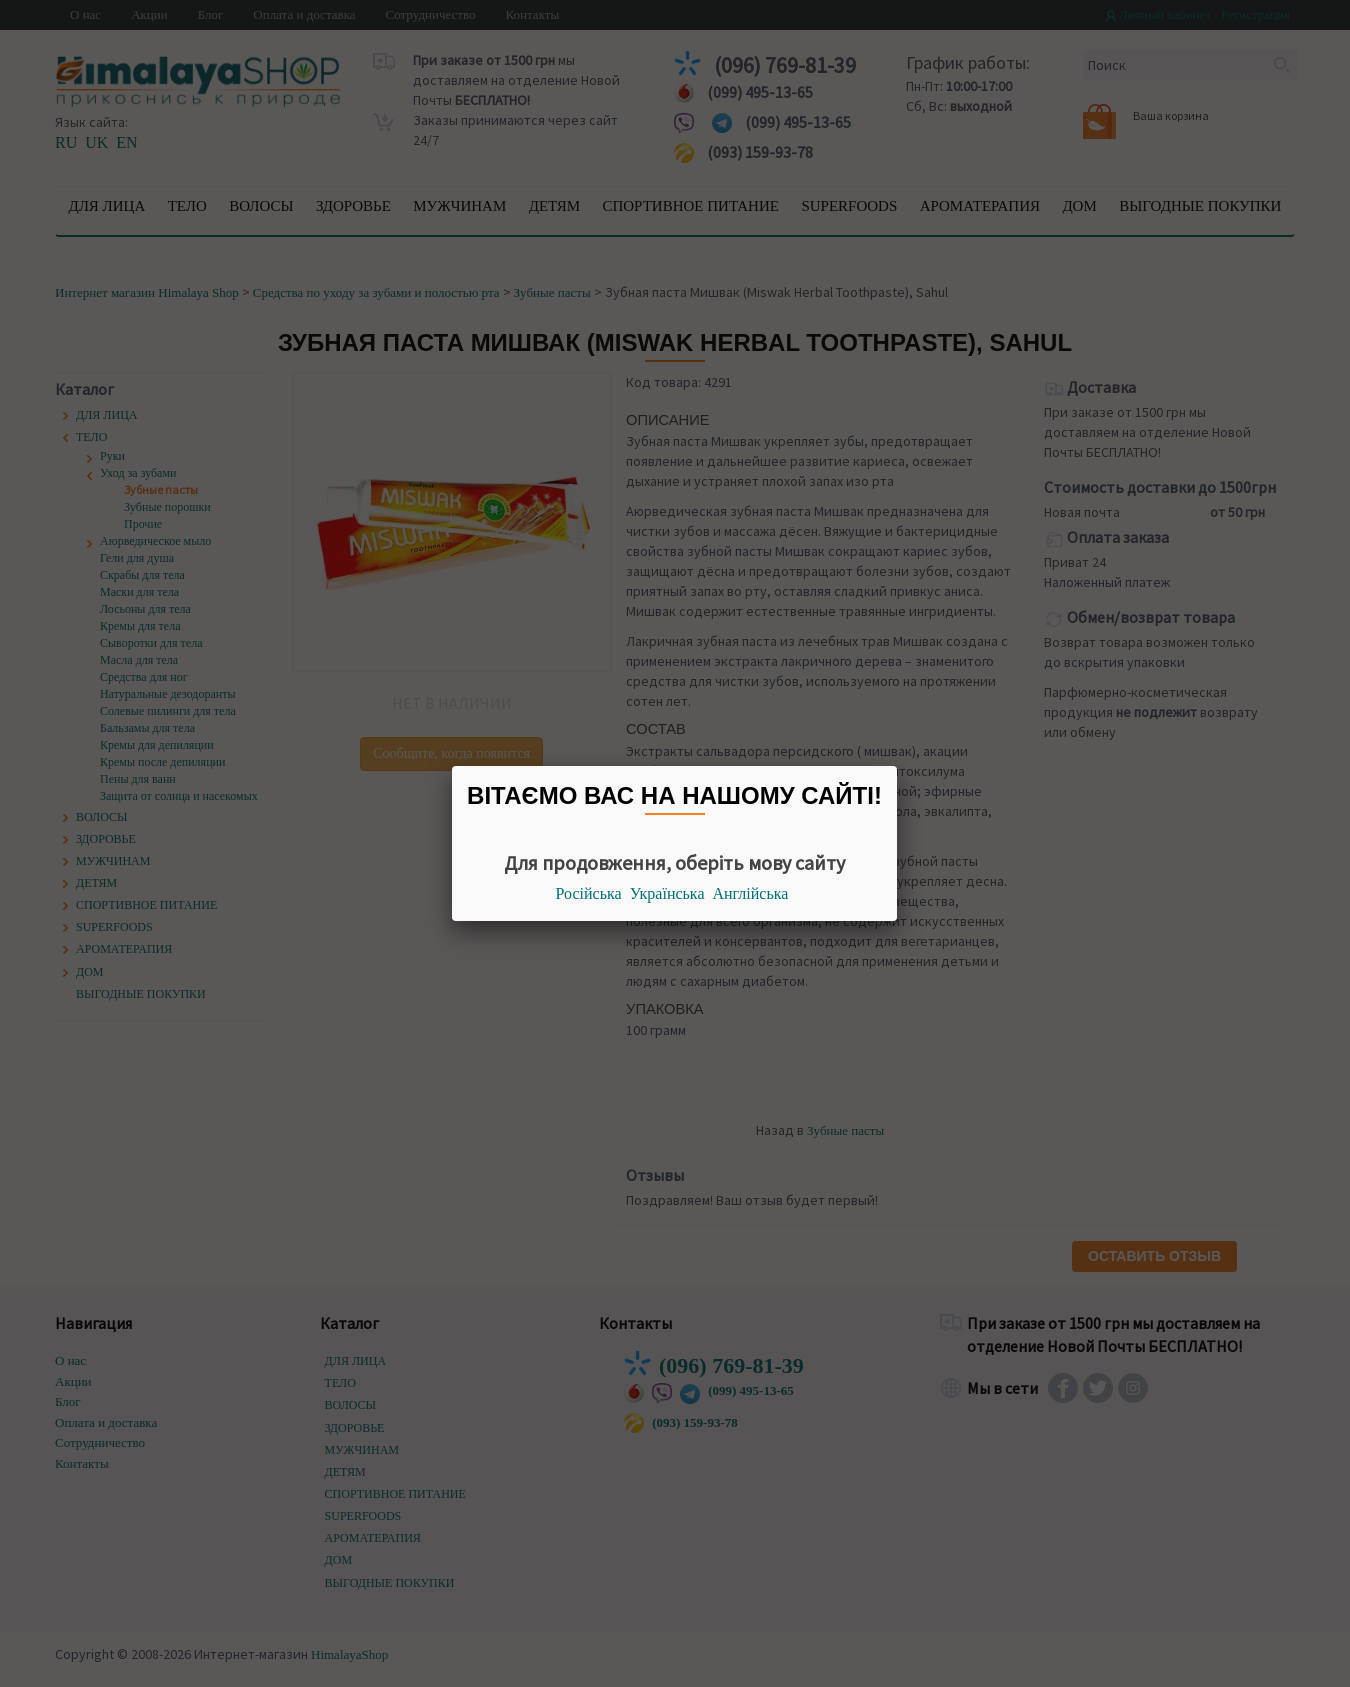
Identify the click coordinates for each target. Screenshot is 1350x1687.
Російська (589, 893)
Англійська (751, 893)
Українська (667, 893)
